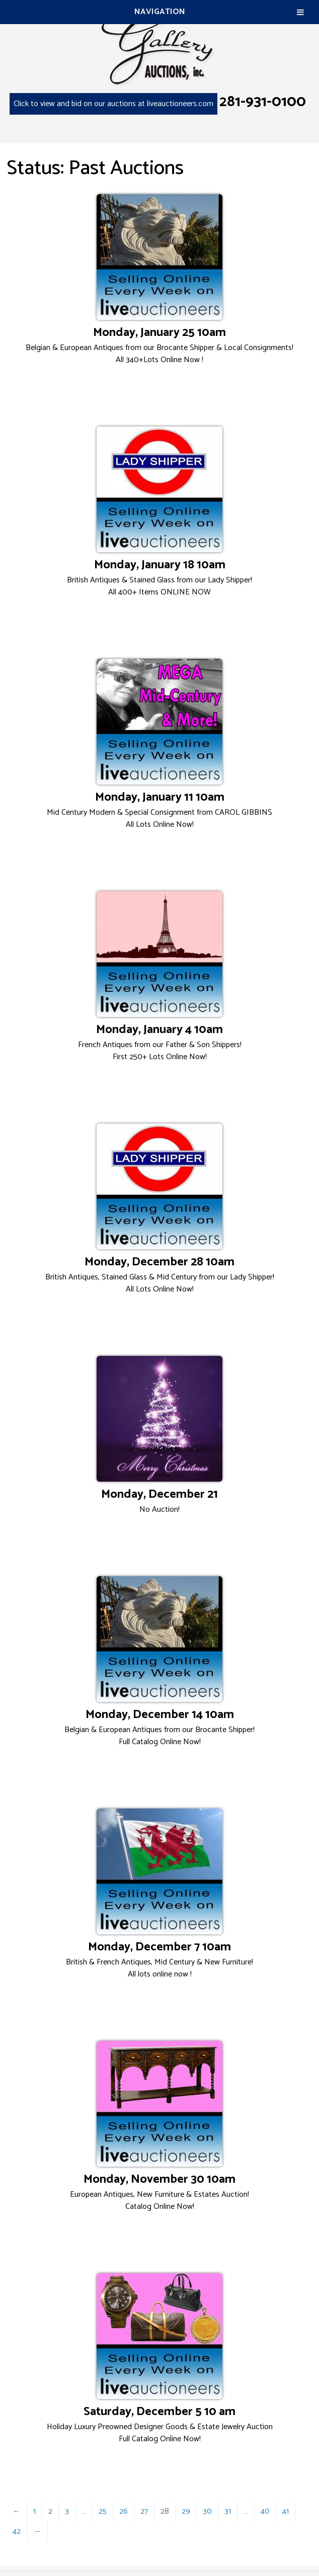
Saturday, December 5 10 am (159, 2412)
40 (265, 2511)
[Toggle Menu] (300, 12)
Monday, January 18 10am (159, 565)
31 (227, 2511)
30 (207, 2511)
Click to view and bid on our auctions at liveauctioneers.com (113, 104)
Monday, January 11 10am (159, 797)
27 (144, 2511)
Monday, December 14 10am (160, 1715)
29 (186, 2511)
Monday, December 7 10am (159, 1947)
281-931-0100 (262, 102)
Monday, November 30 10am (159, 2179)
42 (17, 2531)
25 (103, 2511)
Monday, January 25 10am (159, 332)
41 (285, 2511)
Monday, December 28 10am (159, 1262)
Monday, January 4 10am (159, 1030)
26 (123, 2511)
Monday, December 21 (159, 1494)
